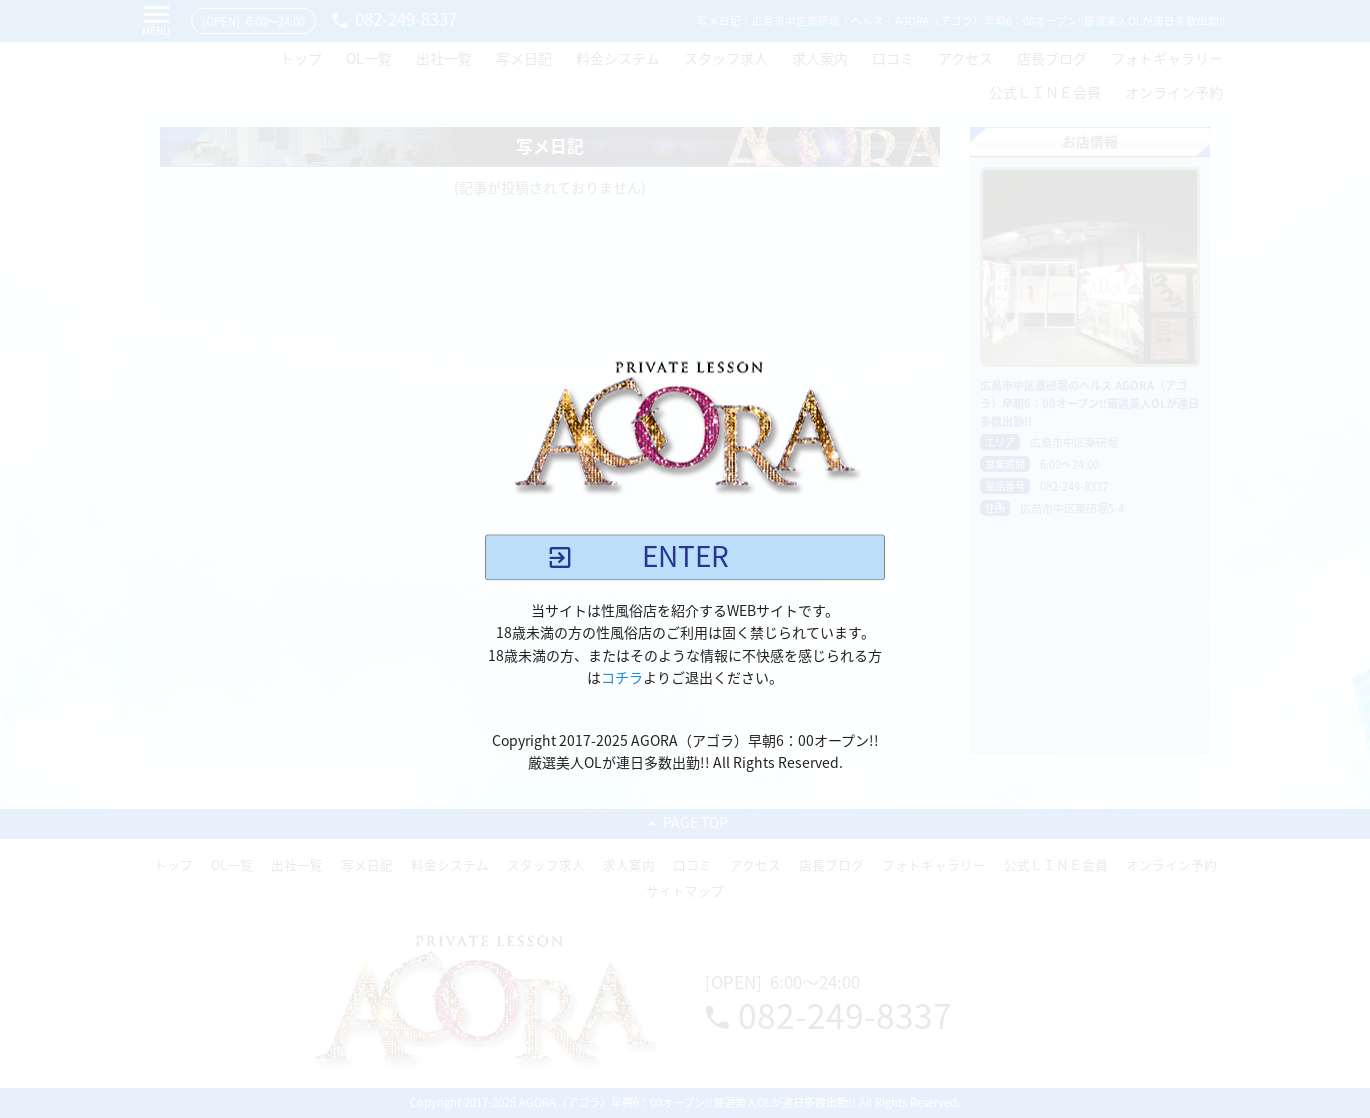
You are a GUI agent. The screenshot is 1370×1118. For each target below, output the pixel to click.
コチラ (622, 678)
